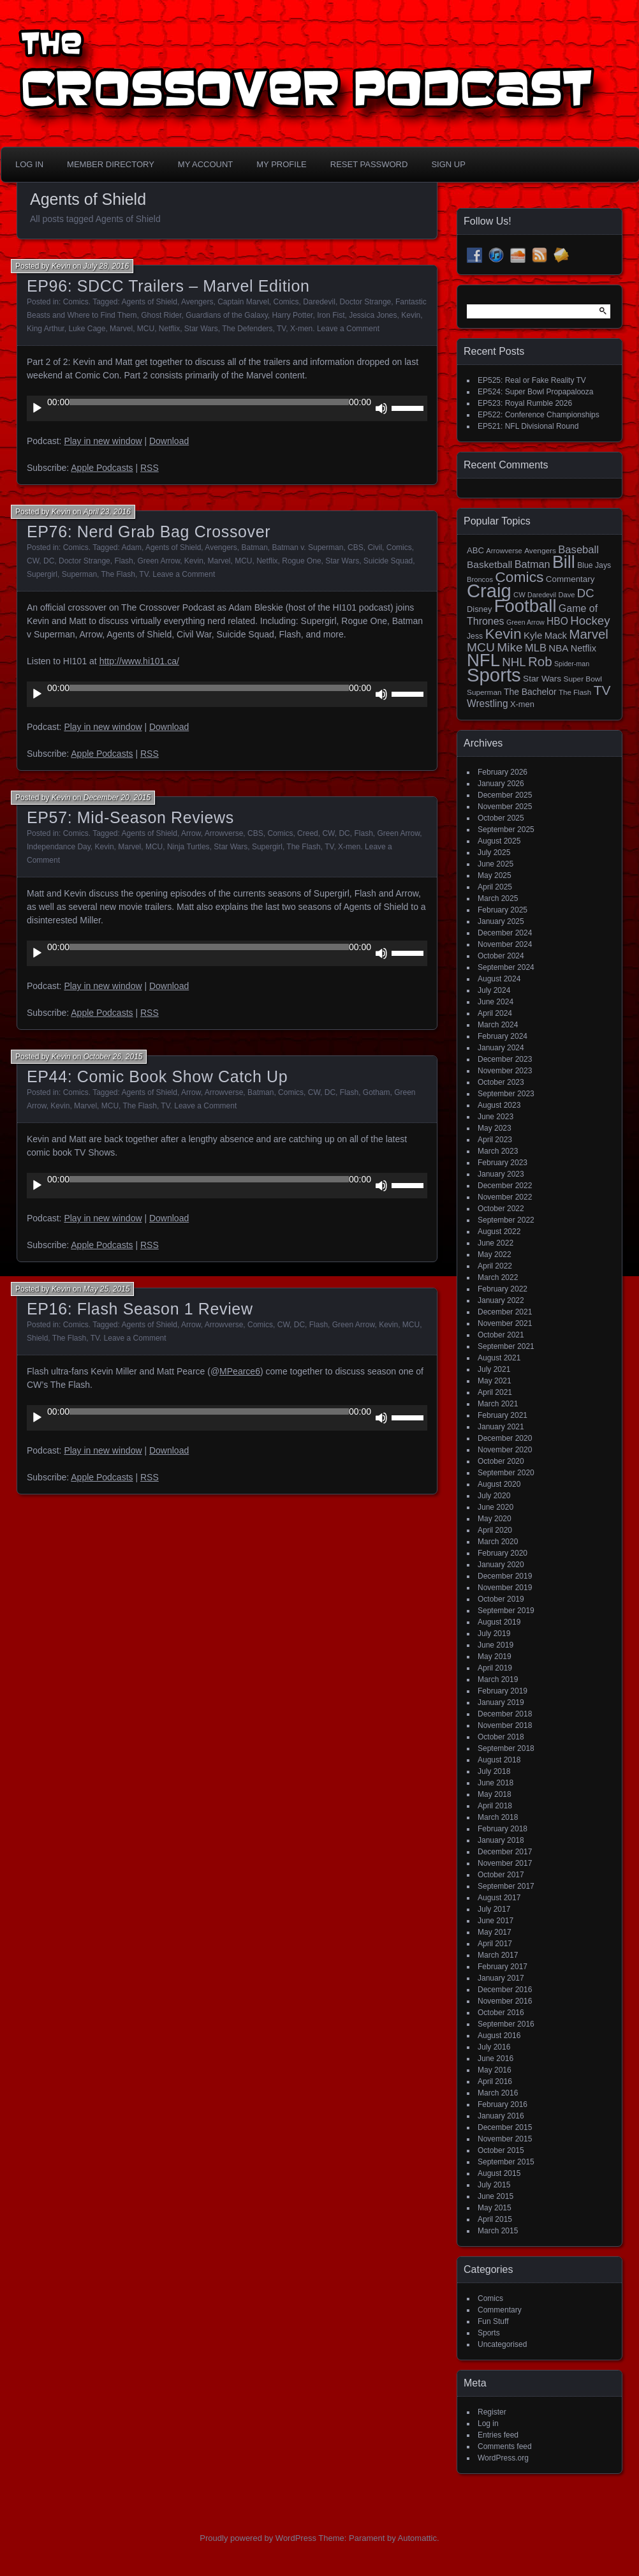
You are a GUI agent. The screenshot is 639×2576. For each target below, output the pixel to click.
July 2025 (494, 852)
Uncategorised (502, 2344)
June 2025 (495, 864)
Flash (123, 560)
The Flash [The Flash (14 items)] (575, 692)
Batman (255, 547)
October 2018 (501, 1736)
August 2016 (499, 2035)
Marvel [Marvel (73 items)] (588, 634)
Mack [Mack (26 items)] (556, 635)
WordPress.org (503, 2457)
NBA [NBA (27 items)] (558, 648)
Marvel (121, 328)
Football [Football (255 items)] (525, 606)
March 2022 (498, 1277)
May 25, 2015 (107, 1288)
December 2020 (505, 1438)
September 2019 (506, 1610)
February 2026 (502, 772)
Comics (76, 301)
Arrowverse (224, 833)
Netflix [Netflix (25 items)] (583, 648)
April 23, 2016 (107, 511)
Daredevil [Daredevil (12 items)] (541, 595)
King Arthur (45, 328)
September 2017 (506, 1886)
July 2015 (494, 2184)
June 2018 (495, 1782)
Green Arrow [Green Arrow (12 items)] (525, 622)
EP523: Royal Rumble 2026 (525, 403)
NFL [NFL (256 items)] (483, 660)
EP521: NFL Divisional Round (528, 426)
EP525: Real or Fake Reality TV (532, 380)
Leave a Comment (348, 328)
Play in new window (103, 441)
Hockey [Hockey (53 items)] (590, 620)
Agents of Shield (149, 301)
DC (48, 560)
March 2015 (498, 2230)
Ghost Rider (161, 315)
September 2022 (506, 1220)
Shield (37, 1338)
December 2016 (505, 1989)
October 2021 (501, 1334)
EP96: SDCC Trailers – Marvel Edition (168, 286)
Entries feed (498, 2435)
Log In (29, 164)
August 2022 (499, 1231)
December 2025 (505, 795)
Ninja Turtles (188, 846)
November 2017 (505, 1863)
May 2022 (494, 1254)
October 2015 (501, 2150)
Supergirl (42, 574)
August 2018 (499, 1759)
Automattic (417, 2538)
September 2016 (506, 2024)
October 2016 (501, 2012)
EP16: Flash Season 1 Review (140, 1309)
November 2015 (505, 2138)
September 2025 (506, 829)
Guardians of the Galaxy (227, 315)
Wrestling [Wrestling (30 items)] (487, 703)
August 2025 (499, 841)
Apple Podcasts (102, 468)
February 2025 (502, 909)
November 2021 (505, 1323)
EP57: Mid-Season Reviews (130, 817)
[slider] (209, 402)
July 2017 (494, 1909)
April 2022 (495, 1266)
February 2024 (502, 1036)
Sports (489, 2332)
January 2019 (501, 1702)
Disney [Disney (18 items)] (479, 609)
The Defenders (247, 328)
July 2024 (494, 990)
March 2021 (498, 1403)
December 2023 (505, 1059)
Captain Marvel (243, 301)
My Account (205, 164)
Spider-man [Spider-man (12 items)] (571, 663)
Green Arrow (158, 560)
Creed (307, 833)
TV (281, 328)
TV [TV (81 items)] (602, 690)
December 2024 (505, 932)
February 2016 (502, 2104)
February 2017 (502, 1966)
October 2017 (501, 1874)
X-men (301, 328)
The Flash (118, 574)
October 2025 (501, 818)
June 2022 (495, 1243)
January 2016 (501, 2115)
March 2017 (498, 1955)
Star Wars (201, 328)
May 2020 (494, 1518)
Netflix (169, 328)
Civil (374, 547)
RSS (149, 468)
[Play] (37, 408)
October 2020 (501, 1461)
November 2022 (505, 1197)
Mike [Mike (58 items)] (510, 647)
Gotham (376, 1092)
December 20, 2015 (117, 797)
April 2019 (495, 1668)
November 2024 (505, 944)
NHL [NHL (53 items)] (513, 662)
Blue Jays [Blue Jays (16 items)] (594, 565)
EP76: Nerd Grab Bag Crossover (148, 531)
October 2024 (501, 955)
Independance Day (59, 846)
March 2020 (498, 1541)
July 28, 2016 (106, 266)
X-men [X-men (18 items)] (522, 704)
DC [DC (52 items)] (585, 593)
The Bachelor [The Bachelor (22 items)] (530, 692)
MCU (145, 328)
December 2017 (505, 1851)
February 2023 (502, 1162)
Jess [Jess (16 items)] (475, 636)
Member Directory (110, 164)
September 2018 (506, 1748)
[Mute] (381, 408)
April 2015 (495, 2219)
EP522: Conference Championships (538, 414)
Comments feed (505, 2446)
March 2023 (498, 1151)
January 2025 (501, 921)
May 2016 (494, 2070)
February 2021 (502, 1415)
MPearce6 (239, 1371)
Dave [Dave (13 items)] (566, 595)
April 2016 (495, 2081)
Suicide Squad (388, 560)
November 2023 (505, 1070)
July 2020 (494, 1495)
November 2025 (505, 806)
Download (169, 441)
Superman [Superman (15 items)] (484, 692)
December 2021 (505, 1311)
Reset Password (369, 164)
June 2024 (495, 1001)
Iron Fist (330, 315)
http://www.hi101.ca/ (139, 661)
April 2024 (495, 1013)
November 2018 (505, 1725)
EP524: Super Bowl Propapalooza (535, 391)
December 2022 (505, 1185)
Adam (132, 547)
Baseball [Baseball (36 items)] (578, 550)
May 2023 (494, 1128)
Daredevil (319, 301)
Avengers (197, 301)
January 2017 (501, 1978)
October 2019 (501, 1599)
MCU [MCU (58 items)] (481, 647)
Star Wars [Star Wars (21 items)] (542, 678)
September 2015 (506, 2161)
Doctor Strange (366, 301)
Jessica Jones (373, 315)
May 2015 (494, 2207)
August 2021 (499, 1357)
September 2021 (506, 1346)
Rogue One (301, 560)
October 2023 (501, 1082)
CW (33, 560)
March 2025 (498, 898)
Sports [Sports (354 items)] (494, 674)
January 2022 (501, 1300)
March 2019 (498, 1679)
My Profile (281, 164)
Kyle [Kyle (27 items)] (533, 635)
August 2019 (499, 1622)
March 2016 (498, 2092)
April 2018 (495, 1805)
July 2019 (494, 1633)
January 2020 (501, 1564)
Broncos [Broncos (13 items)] (480, 579)
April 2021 (495, 1392)
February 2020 (502, 1553)
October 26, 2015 (113, 1056)
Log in (488, 2423)
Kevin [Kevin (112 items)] (503, 633)
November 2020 (505, 1449)
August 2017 (499, 1897)
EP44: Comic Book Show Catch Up (157, 1076)
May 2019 (494, 1656)
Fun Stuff (493, 2321)
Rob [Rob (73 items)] (540, 661)
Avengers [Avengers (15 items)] (540, 550)
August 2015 (499, 2173)
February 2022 (502, 1288)
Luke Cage (86, 328)
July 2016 (494, 2047)
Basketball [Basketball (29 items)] (489, 564)
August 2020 (499, 1484)
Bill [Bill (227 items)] (563, 562)
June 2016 (495, 2058)
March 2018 (498, 1817)
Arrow (191, 833)
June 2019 (495, 1645)
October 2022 (501, 1208)
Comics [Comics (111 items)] (519, 577)
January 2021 (501, 1426)
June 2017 (495, 1920)
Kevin (61, 266)
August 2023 (499, 1105)
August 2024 (499, 978)
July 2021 (494, 1369)
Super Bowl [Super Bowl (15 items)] (583, 678)
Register (492, 2412)
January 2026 (501, 783)
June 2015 (495, 2196)
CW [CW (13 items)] (519, 595)
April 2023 (495, 1139)
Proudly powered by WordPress (258, 2538)
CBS (356, 547)
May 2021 (494, 1380)
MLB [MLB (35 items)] (536, 647)
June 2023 (495, 1116)
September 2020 (506, 1472)
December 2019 (505, 1576)
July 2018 (494, 1771)
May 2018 (494, 1794)
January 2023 (501, 1174)
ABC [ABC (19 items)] (475, 550)
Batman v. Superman (308, 547)
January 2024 (501, 1047)
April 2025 (495, 886)
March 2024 (498, 1024)
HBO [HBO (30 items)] (557, 621)
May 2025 (494, 875)
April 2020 (495, 1530)
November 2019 (505, 1587)
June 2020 (495, 1507)
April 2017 (495, 1943)
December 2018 (505, 1713)
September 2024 (506, 967)
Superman (79, 574)
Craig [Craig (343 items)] (489, 591)
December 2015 (505, 2127)
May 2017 (494, 1932)
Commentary (500, 2309)
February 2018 (502, 1828)
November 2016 (505, 2001)
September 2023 (506, 1093)
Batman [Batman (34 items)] (532, 564)
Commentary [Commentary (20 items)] (570, 579)
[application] (227, 408)
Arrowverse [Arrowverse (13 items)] (504, 551)
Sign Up (448, 164)
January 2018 (501, 1840)
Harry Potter (292, 315)
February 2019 (502, 1690)
